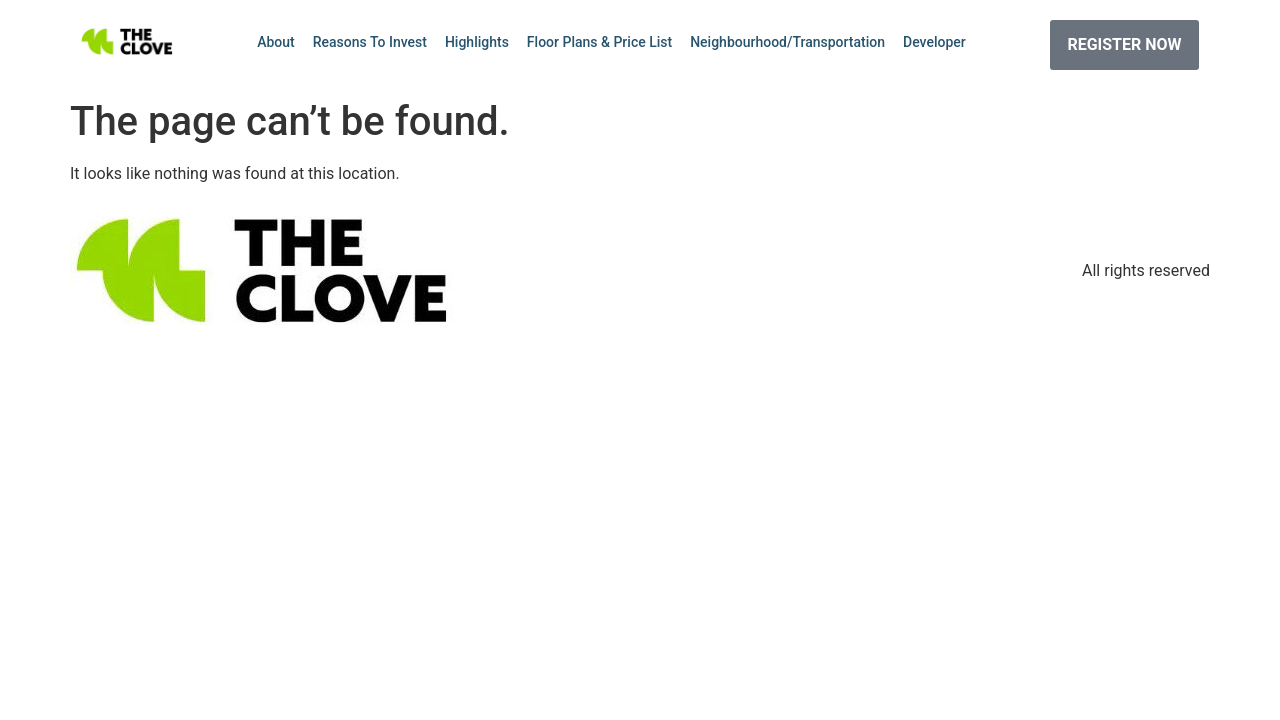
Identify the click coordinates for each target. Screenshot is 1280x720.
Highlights (477, 42)
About (276, 42)
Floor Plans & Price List (599, 42)
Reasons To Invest (370, 42)
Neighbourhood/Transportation (787, 42)
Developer (934, 42)
